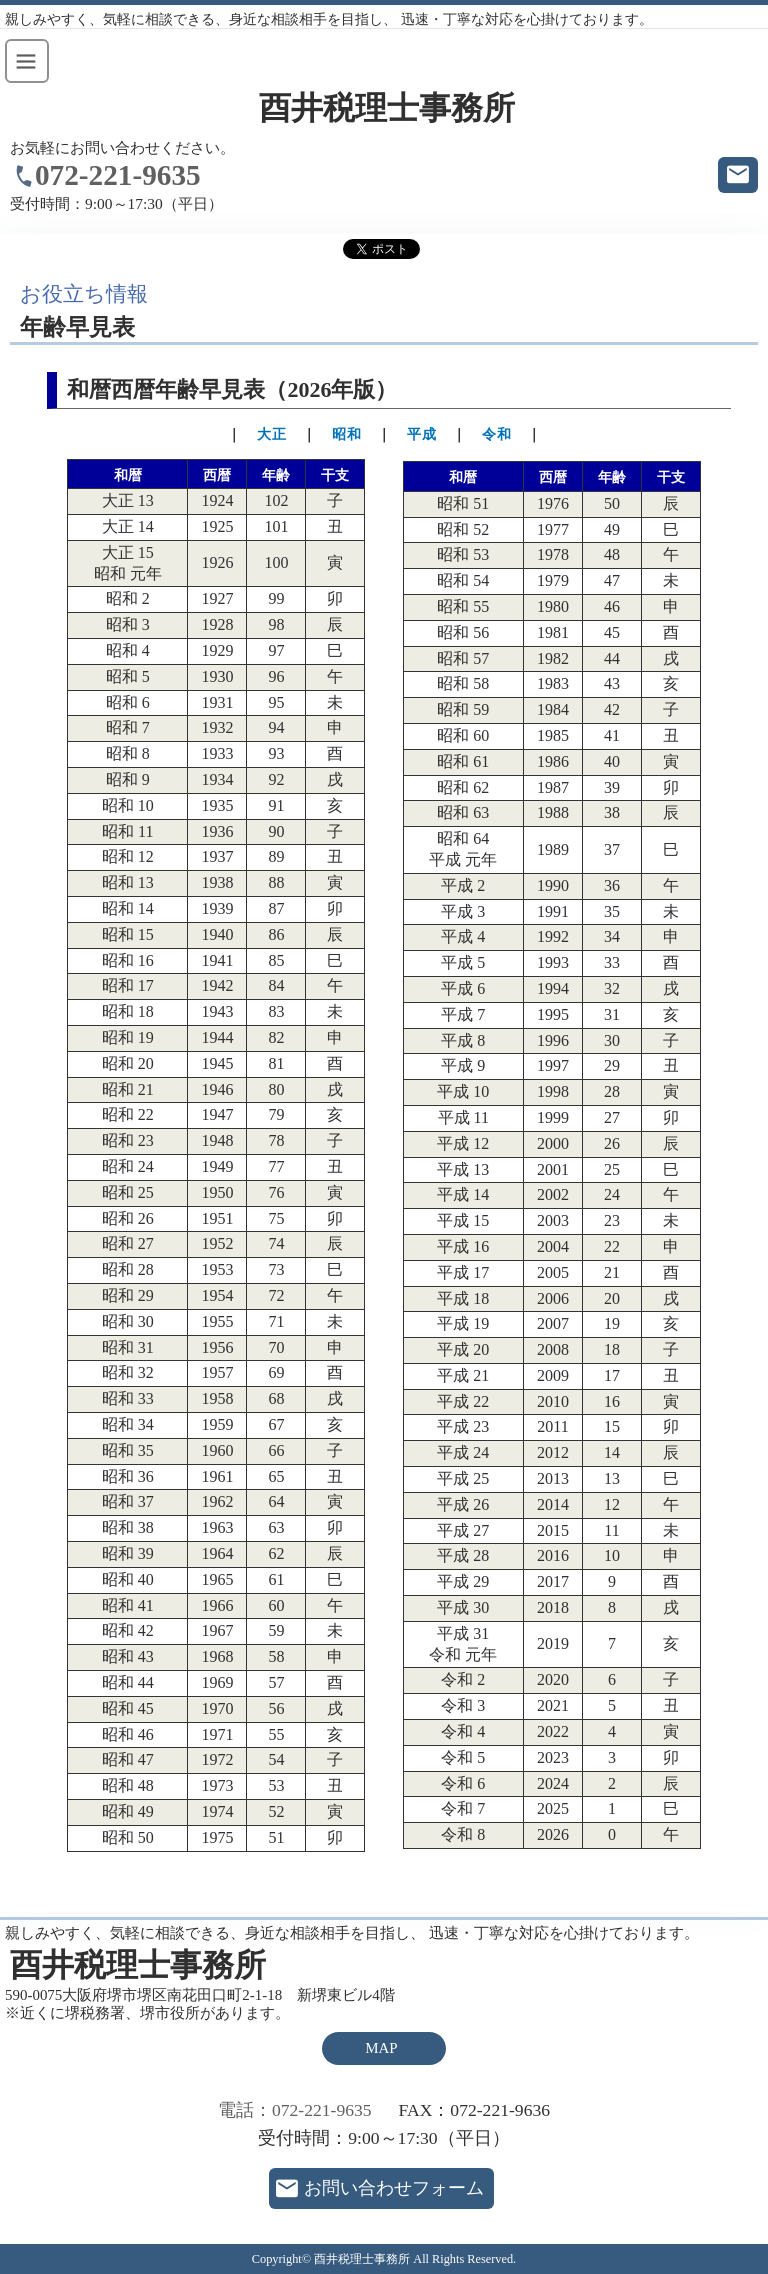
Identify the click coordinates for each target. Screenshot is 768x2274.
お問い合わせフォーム (394, 2188)
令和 (497, 434)
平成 (422, 434)
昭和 (347, 434)
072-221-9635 (118, 175)
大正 (272, 434)
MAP (381, 2048)
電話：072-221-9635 (295, 2110)
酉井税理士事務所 (387, 108)
